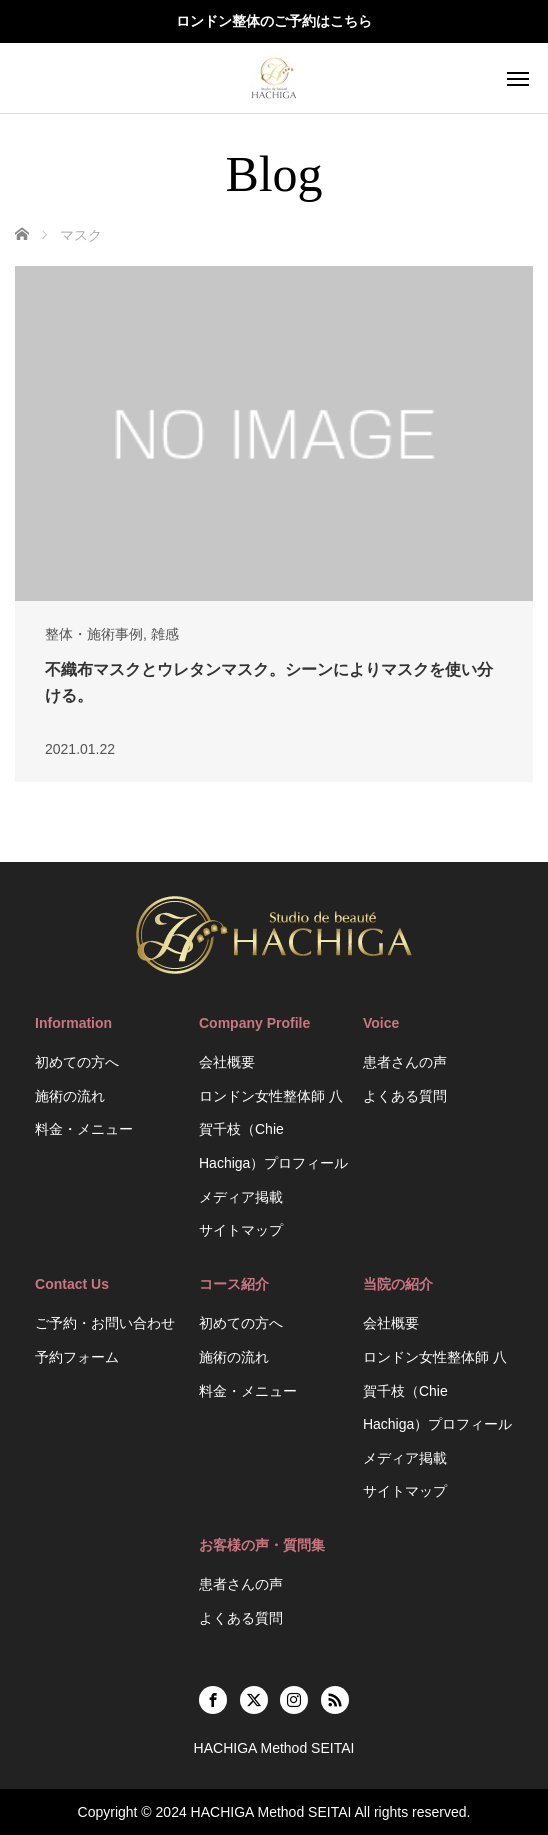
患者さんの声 (405, 1062)
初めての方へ (77, 1062)
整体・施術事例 (94, 634)
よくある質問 (405, 1096)
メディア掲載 (241, 1197)
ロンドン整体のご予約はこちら (274, 21)
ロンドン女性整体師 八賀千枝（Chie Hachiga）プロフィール (273, 1129)
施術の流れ (70, 1096)
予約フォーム (77, 1357)
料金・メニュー (84, 1129)
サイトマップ (241, 1230)
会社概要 (227, 1062)
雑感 (165, 634)
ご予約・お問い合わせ (105, 1323)
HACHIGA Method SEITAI (271, 1812)
